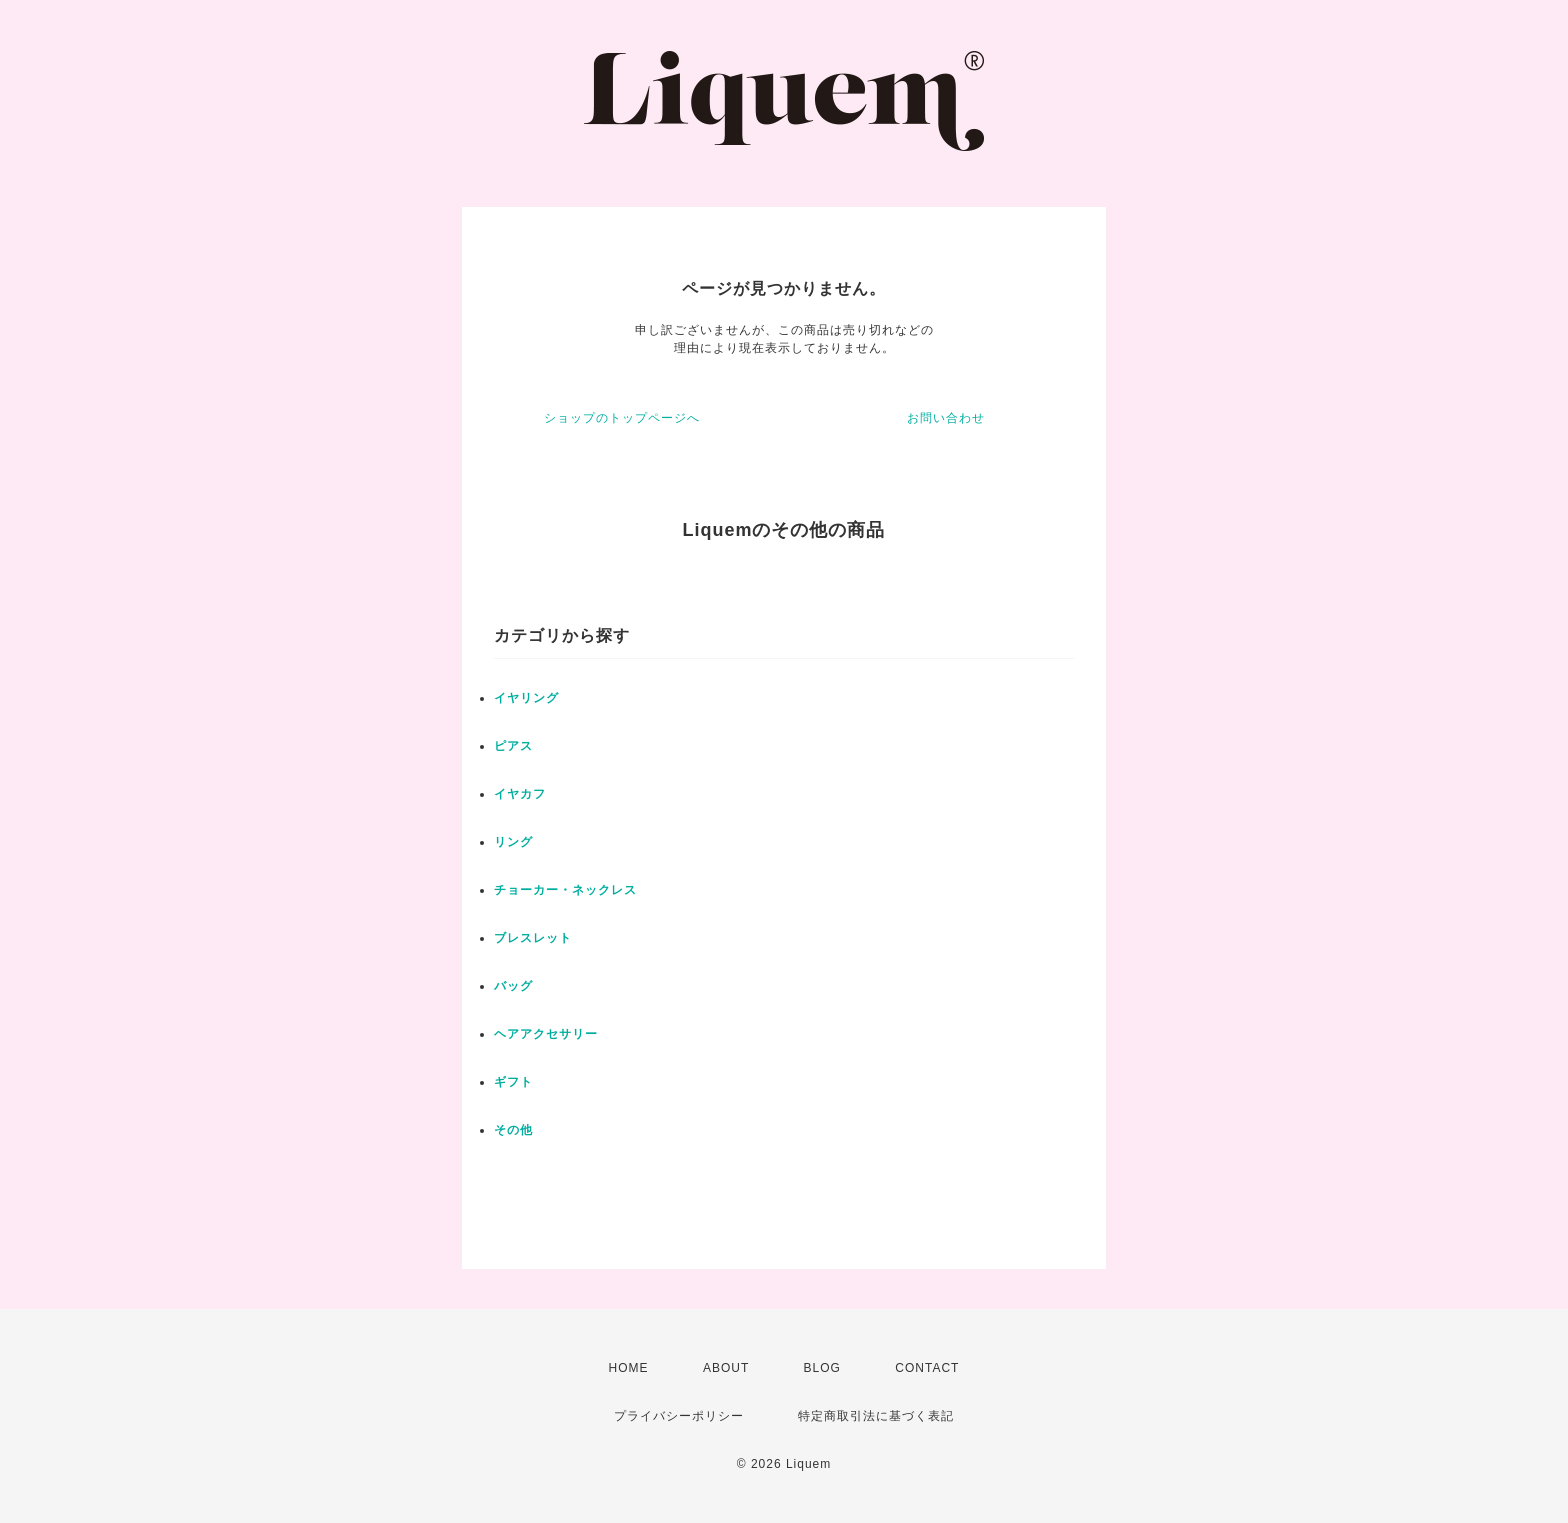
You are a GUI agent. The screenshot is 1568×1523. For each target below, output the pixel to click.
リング (513, 842)
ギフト (513, 1082)
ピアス (513, 746)
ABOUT (726, 1368)
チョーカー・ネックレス (565, 890)
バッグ (513, 986)
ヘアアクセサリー (546, 1034)
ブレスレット (533, 938)
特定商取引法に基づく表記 (876, 1416)
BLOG (822, 1368)
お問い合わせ (946, 418)
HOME (629, 1368)
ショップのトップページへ (622, 418)
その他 (513, 1130)
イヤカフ (520, 794)
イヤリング (526, 698)
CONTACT (927, 1368)
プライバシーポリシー (679, 1416)
